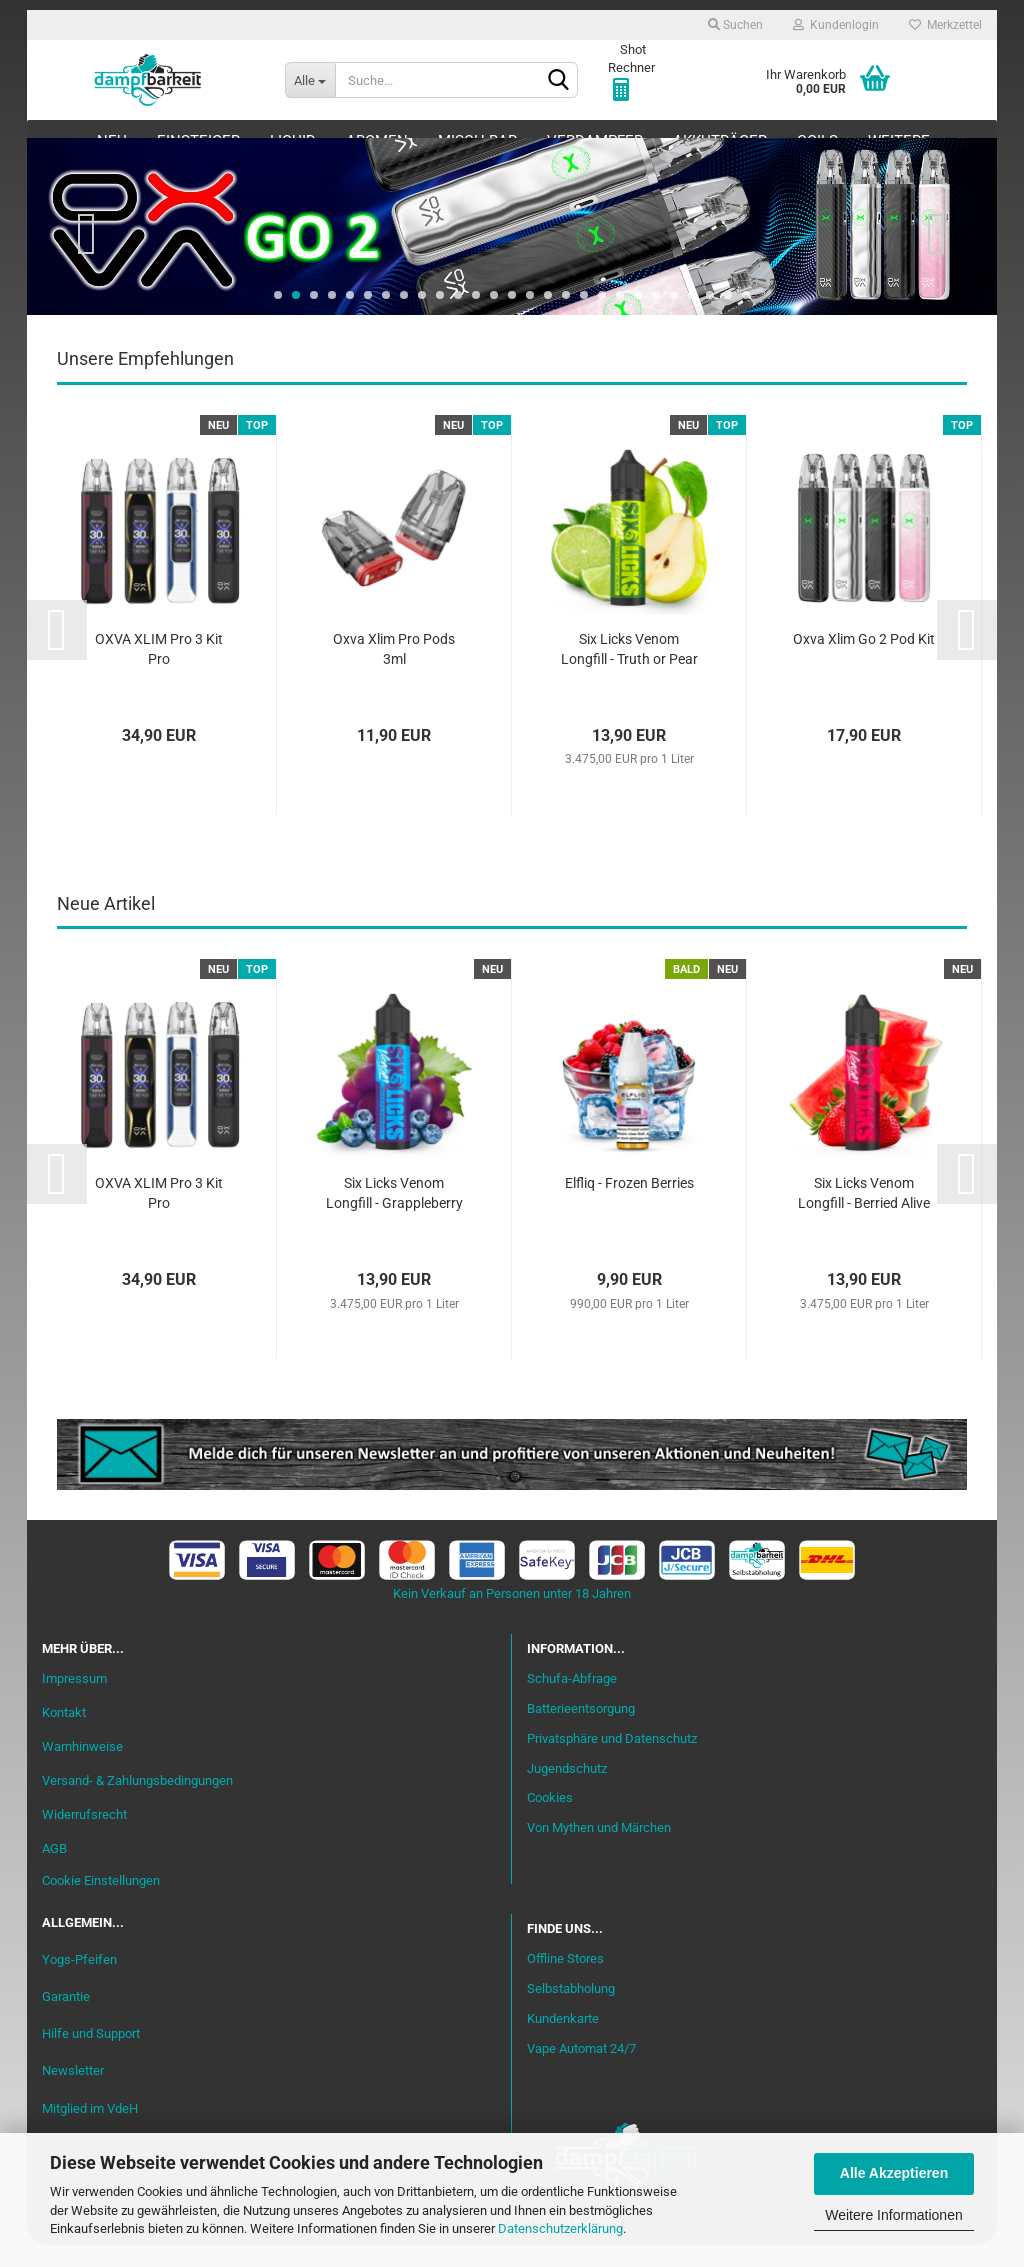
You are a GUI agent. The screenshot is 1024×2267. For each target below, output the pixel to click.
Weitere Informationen (893, 2215)
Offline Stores (565, 1980)
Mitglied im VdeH (90, 2130)
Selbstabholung (571, 2010)
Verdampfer (595, 141)
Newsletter (73, 2093)
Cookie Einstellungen (101, 1902)
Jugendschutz (567, 1790)
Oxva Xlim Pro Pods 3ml (394, 671)
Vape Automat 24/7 (581, 2070)
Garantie (66, 2018)
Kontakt (64, 1734)
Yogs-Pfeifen (79, 1981)
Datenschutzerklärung (560, 2228)
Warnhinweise (82, 1768)
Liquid (293, 141)
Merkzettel (945, 25)
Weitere (899, 141)
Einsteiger (198, 141)
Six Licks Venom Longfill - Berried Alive (864, 1215)
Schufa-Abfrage (572, 1700)
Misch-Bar (477, 141)
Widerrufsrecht (84, 1836)
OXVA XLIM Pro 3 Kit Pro (159, 671)
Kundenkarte (563, 2040)
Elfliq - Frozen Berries (629, 1205)
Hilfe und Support (91, 2055)
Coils (817, 141)
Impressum (74, 1700)
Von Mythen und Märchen (599, 1849)
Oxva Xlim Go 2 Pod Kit (864, 661)
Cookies (550, 1820)
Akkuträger (720, 141)
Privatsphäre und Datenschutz (612, 1760)
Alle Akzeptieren (894, 2173)
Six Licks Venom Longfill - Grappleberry (394, 1215)
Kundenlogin (836, 25)
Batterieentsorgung (581, 1730)
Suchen (735, 25)
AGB (54, 1870)
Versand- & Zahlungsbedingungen (137, 1802)
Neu (112, 141)
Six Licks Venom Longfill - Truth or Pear (629, 671)
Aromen (377, 141)
